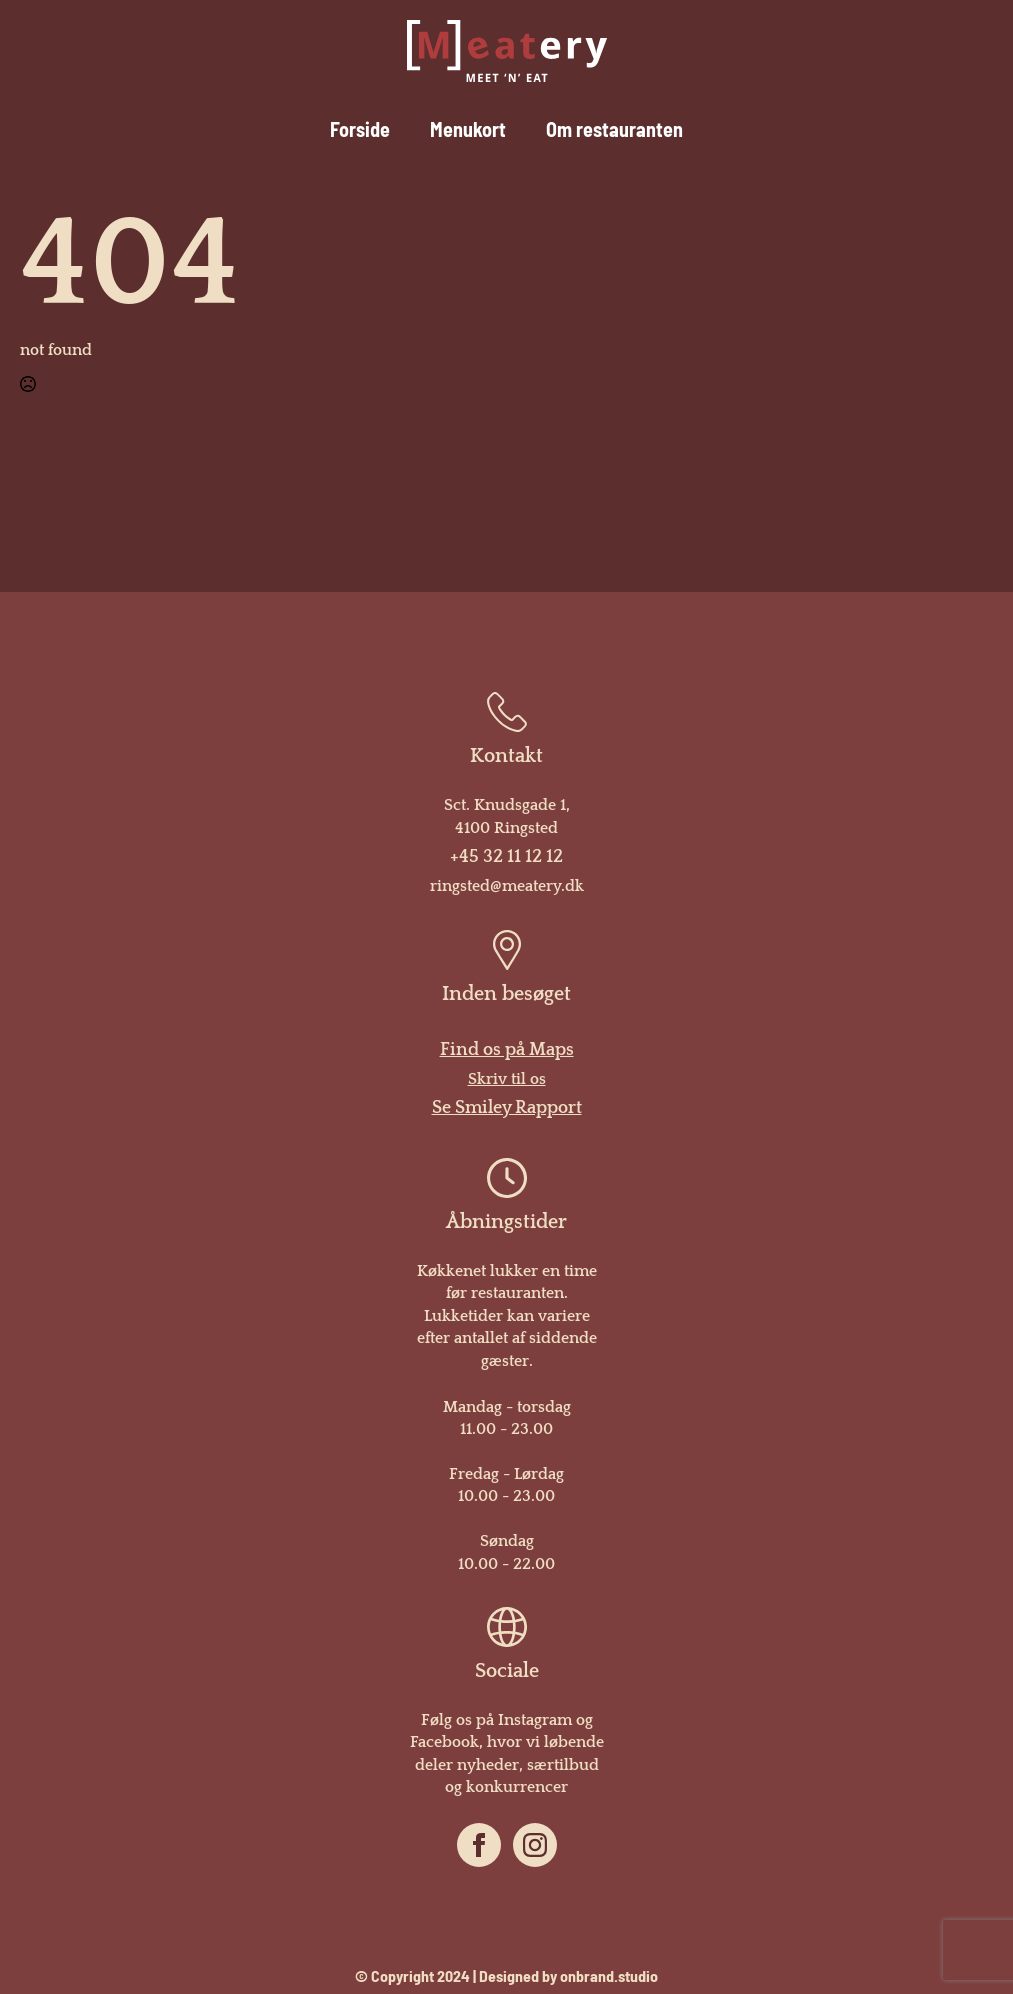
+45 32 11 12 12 (506, 857)
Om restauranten (614, 132)
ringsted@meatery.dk (507, 886)
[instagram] (535, 1845)
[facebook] (479, 1845)
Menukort (468, 132)
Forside (360, 132)
